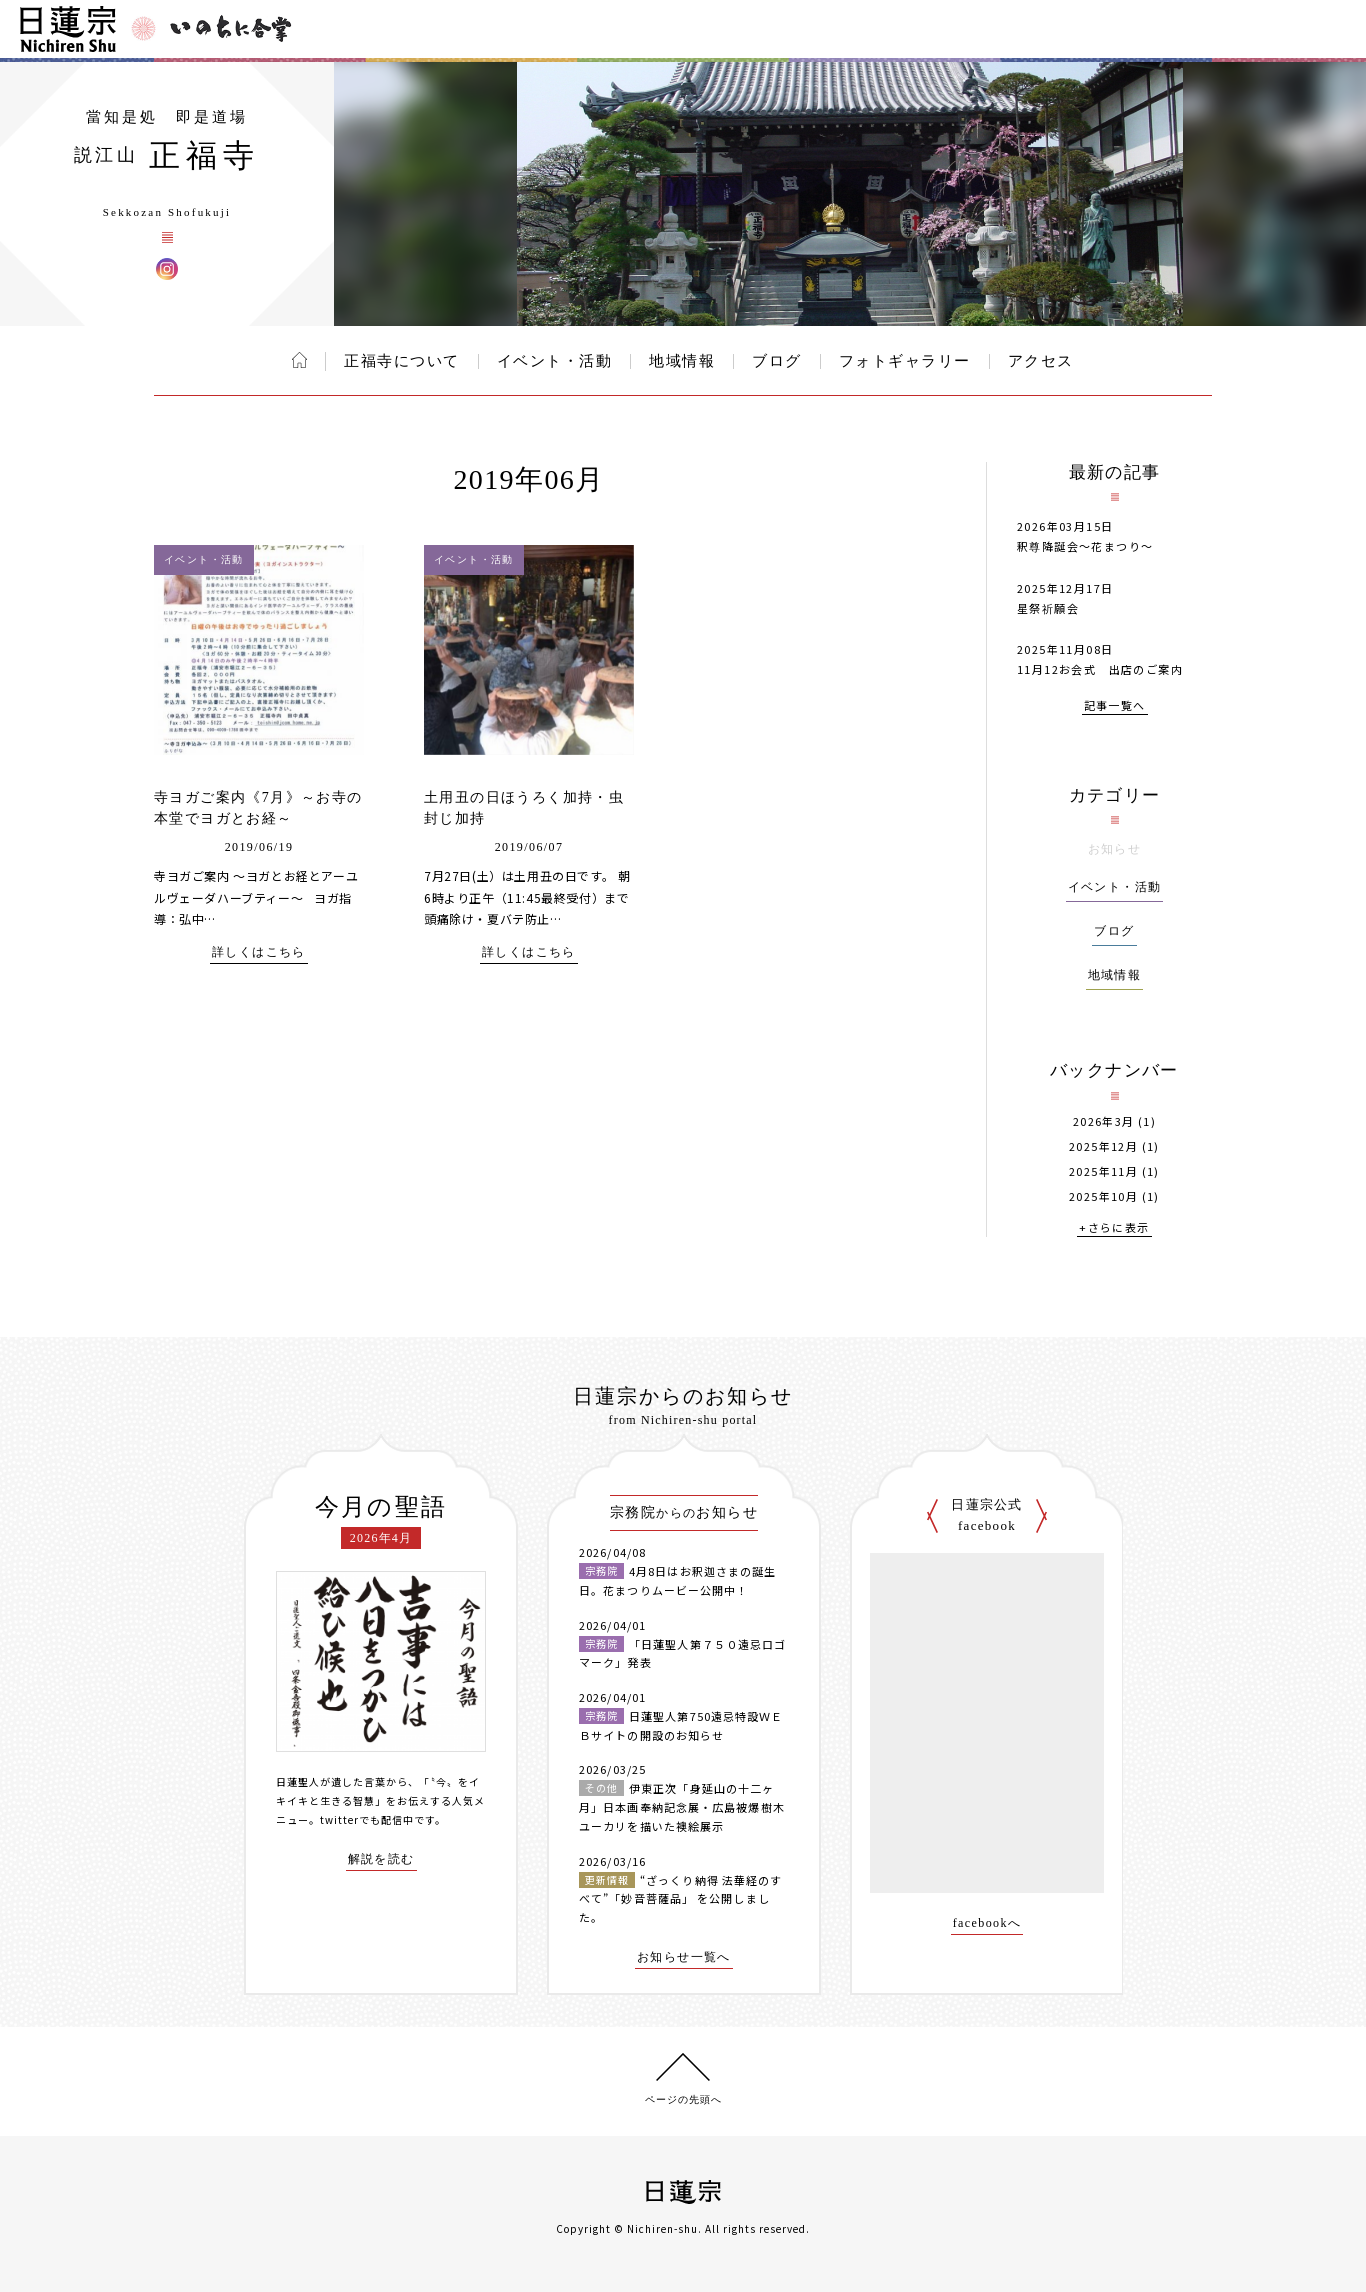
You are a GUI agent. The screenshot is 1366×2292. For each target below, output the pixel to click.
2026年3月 (1104, 1121)
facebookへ (987, 1923)
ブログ (777, 361)
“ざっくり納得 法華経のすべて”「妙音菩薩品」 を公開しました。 (680, 1898)
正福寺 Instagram (167, 269)
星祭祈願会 (1048, 608)
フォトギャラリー (905, 361)
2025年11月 (1103, 1171)
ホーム (299, 360)
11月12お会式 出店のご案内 (1100, 669)
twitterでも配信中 (367, 1819)
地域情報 (682, 361)
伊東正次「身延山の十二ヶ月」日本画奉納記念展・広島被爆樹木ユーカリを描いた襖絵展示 (682, 1806)
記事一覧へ (1115, 706)
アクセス (1041, 361)
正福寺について (402, 361)
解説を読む (381, 1859)
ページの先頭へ (683, 2099)
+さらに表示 (1114, 1228)
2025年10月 (1103, 1196)
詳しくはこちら (259, 952)
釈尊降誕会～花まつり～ (1085, 546)
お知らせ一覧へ (684, 1957)
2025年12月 (1103, 1146)
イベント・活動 (555, 361)
